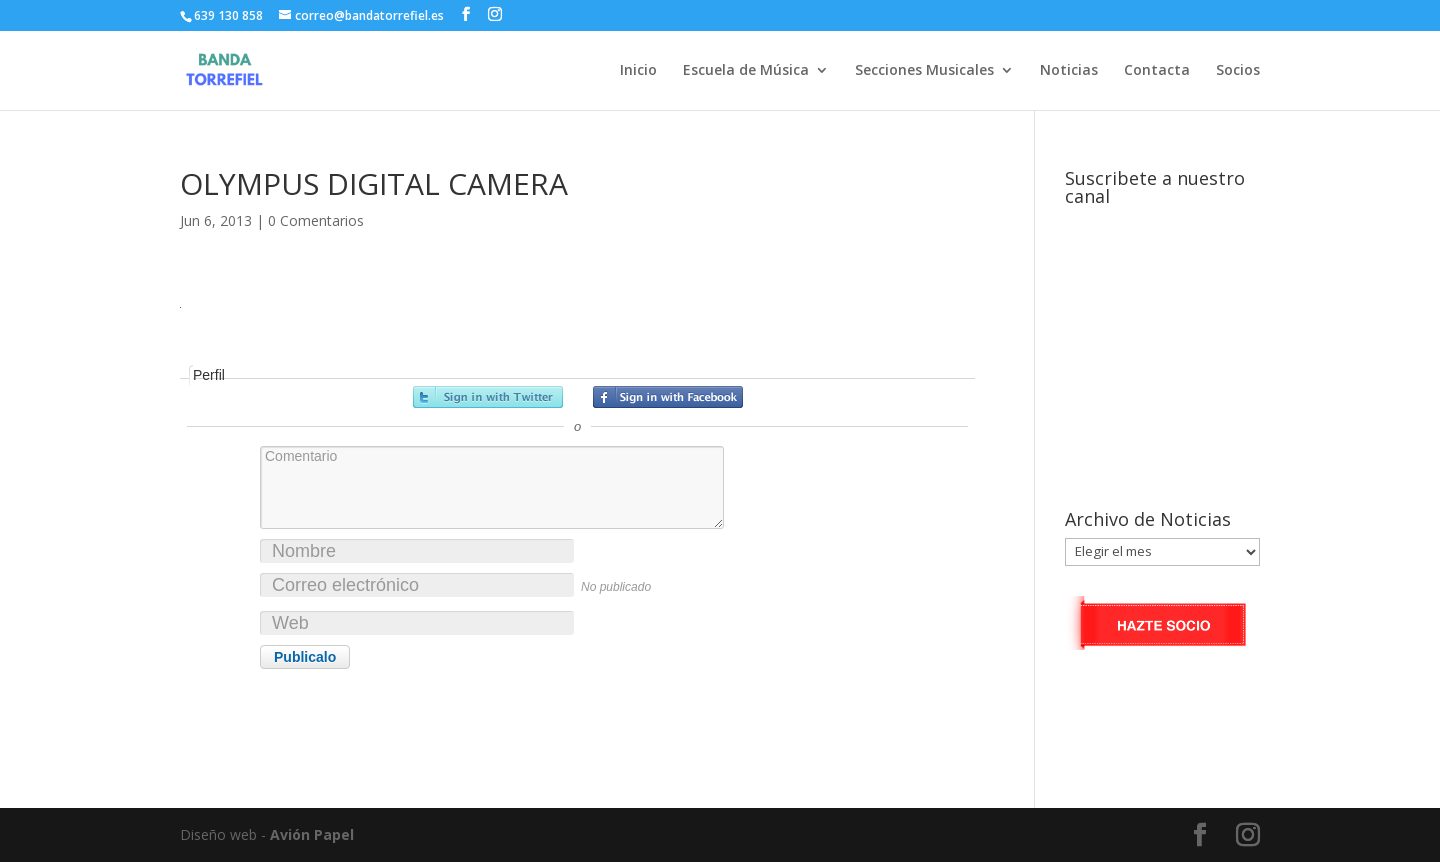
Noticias (1069, 71)
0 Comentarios (316, 220)
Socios (1238, 71)
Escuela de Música (746, 71)
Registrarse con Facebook (668, 397)
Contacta (1157, 71)
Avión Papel (312, 834)
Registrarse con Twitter (488, 397)
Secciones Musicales (924, 71)
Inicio (638, 71)
